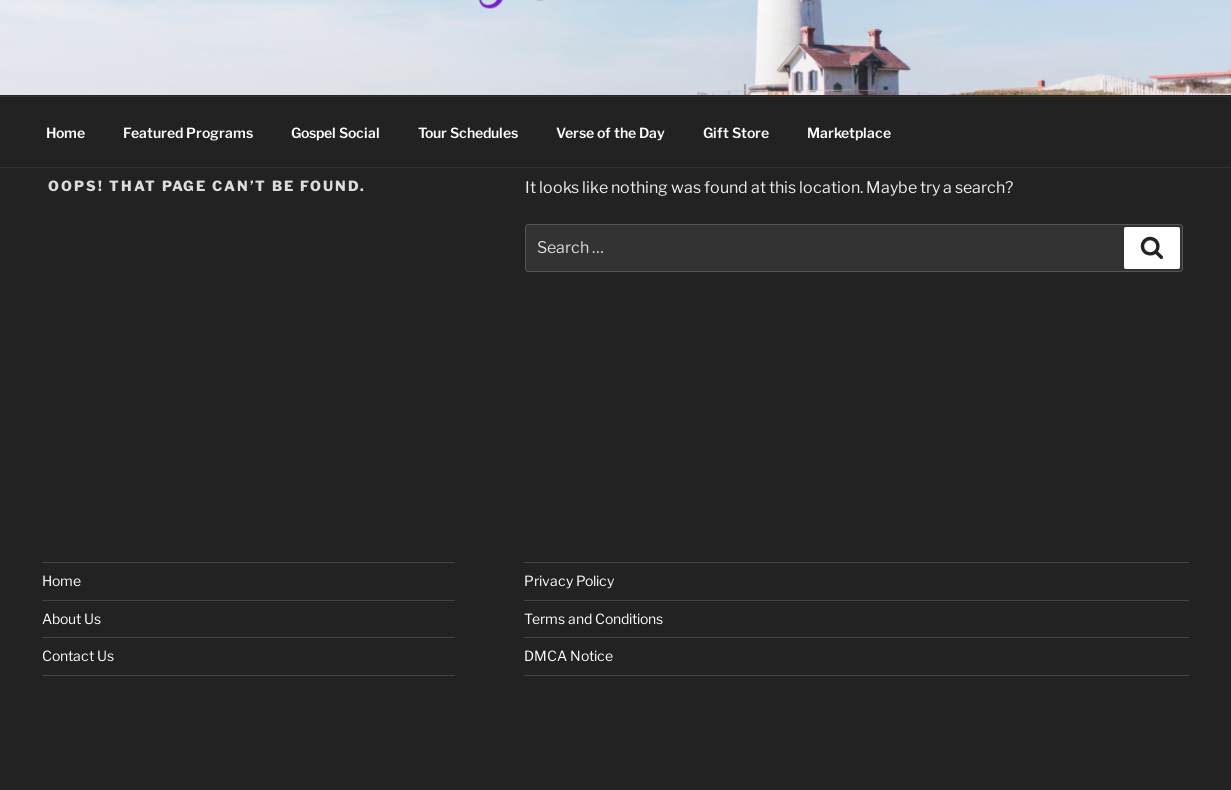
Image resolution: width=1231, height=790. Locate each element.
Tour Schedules (468, 132)
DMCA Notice (568, 655)
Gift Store (736, 132)
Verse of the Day (610, 132)
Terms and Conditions (593, 618)
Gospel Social (335, 132)
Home (65, 132)
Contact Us (78, 655)
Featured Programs (188, 132)
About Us (71, 618)
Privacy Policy (569, 580)
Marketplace (849, 132)
